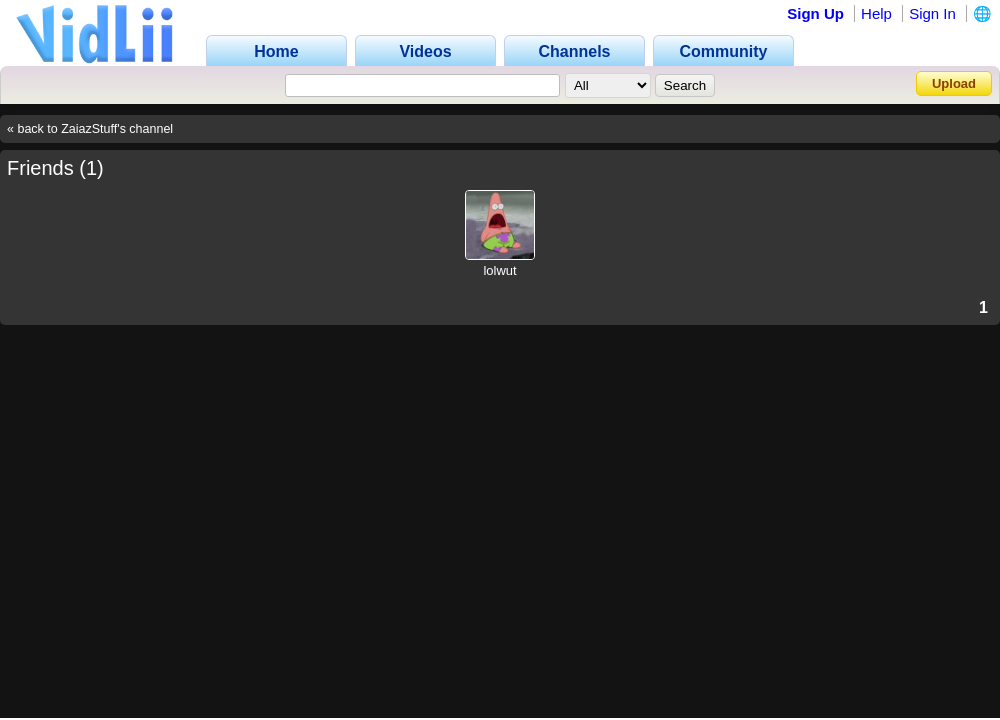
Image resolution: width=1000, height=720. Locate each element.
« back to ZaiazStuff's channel (90, 129)
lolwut (499, 270)
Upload (954, 83)
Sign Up (815, 13)
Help (876, 13)
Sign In (932, 13)
